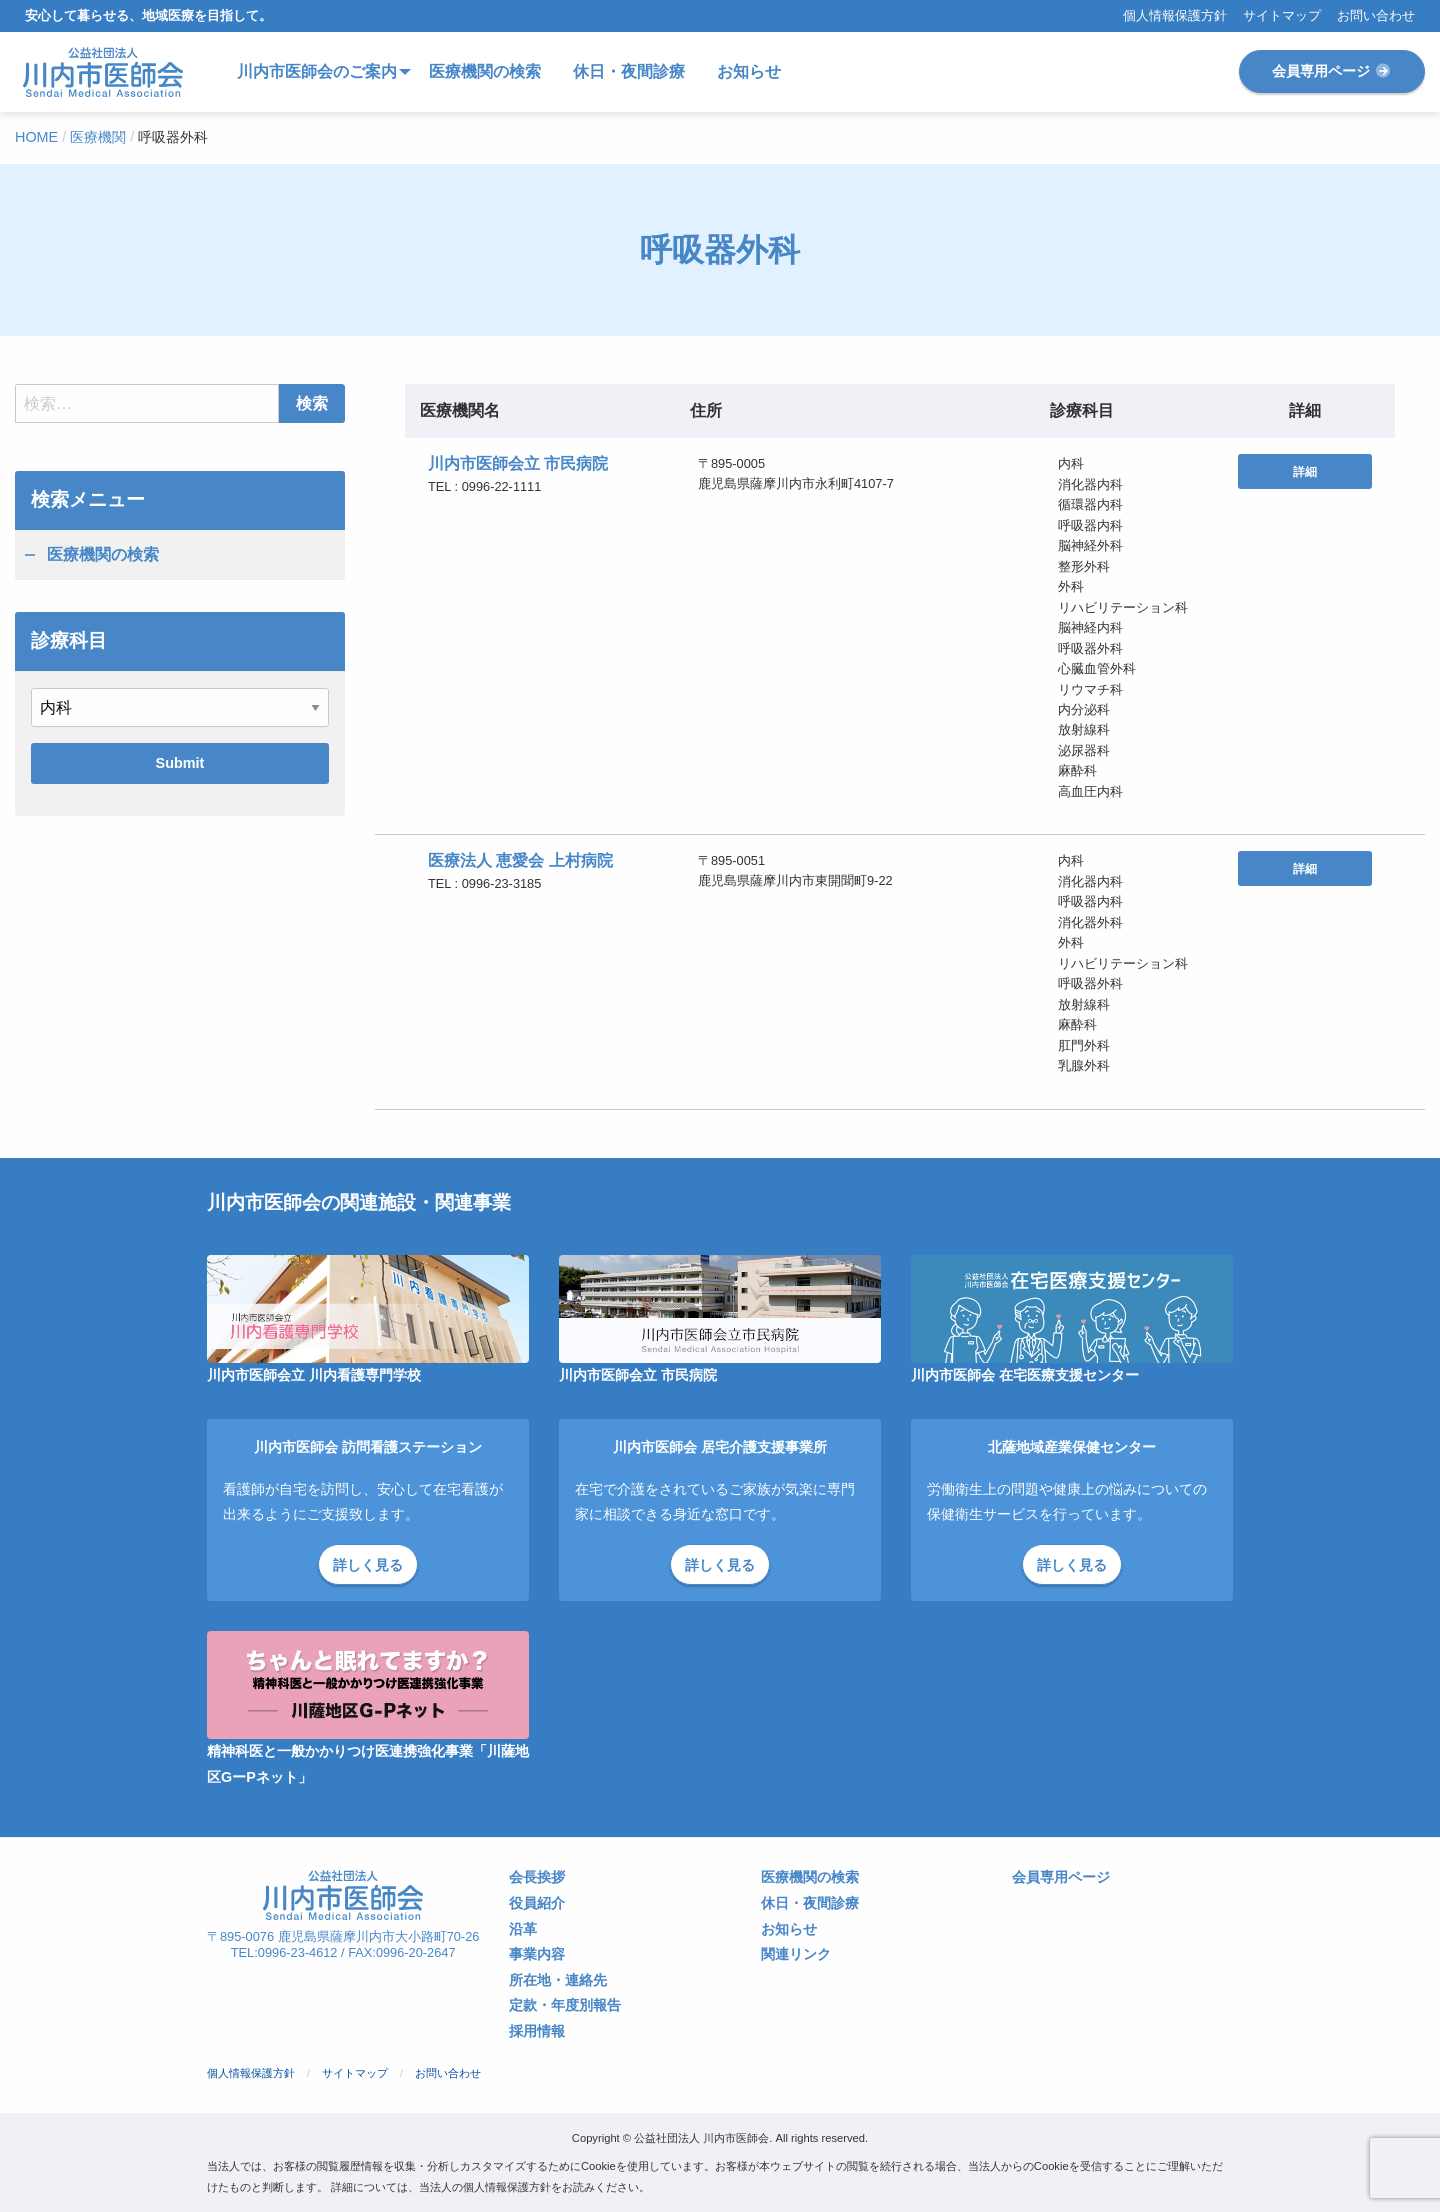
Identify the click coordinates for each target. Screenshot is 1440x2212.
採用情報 (537, 2031)
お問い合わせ (1376, 16)
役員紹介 (537, 1903)
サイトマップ (1282, 16)
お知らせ (789, 1929)
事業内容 (537, 1954)
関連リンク (796, 1954)
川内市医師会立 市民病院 (518, 463)
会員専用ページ (1332, 71)
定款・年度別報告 (565, 2005)
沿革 (523, 1929)
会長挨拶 (537, 1877)
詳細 (1305, 472)
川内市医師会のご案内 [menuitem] (317, 71)
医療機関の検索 (103, 554)
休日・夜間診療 (810, 1903)
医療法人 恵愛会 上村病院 (520, 860)
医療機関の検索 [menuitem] (485, 71)
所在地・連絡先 (558, 1980)
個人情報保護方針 (1175, 16)
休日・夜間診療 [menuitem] (629, 71)
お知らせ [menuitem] (749, 71)
